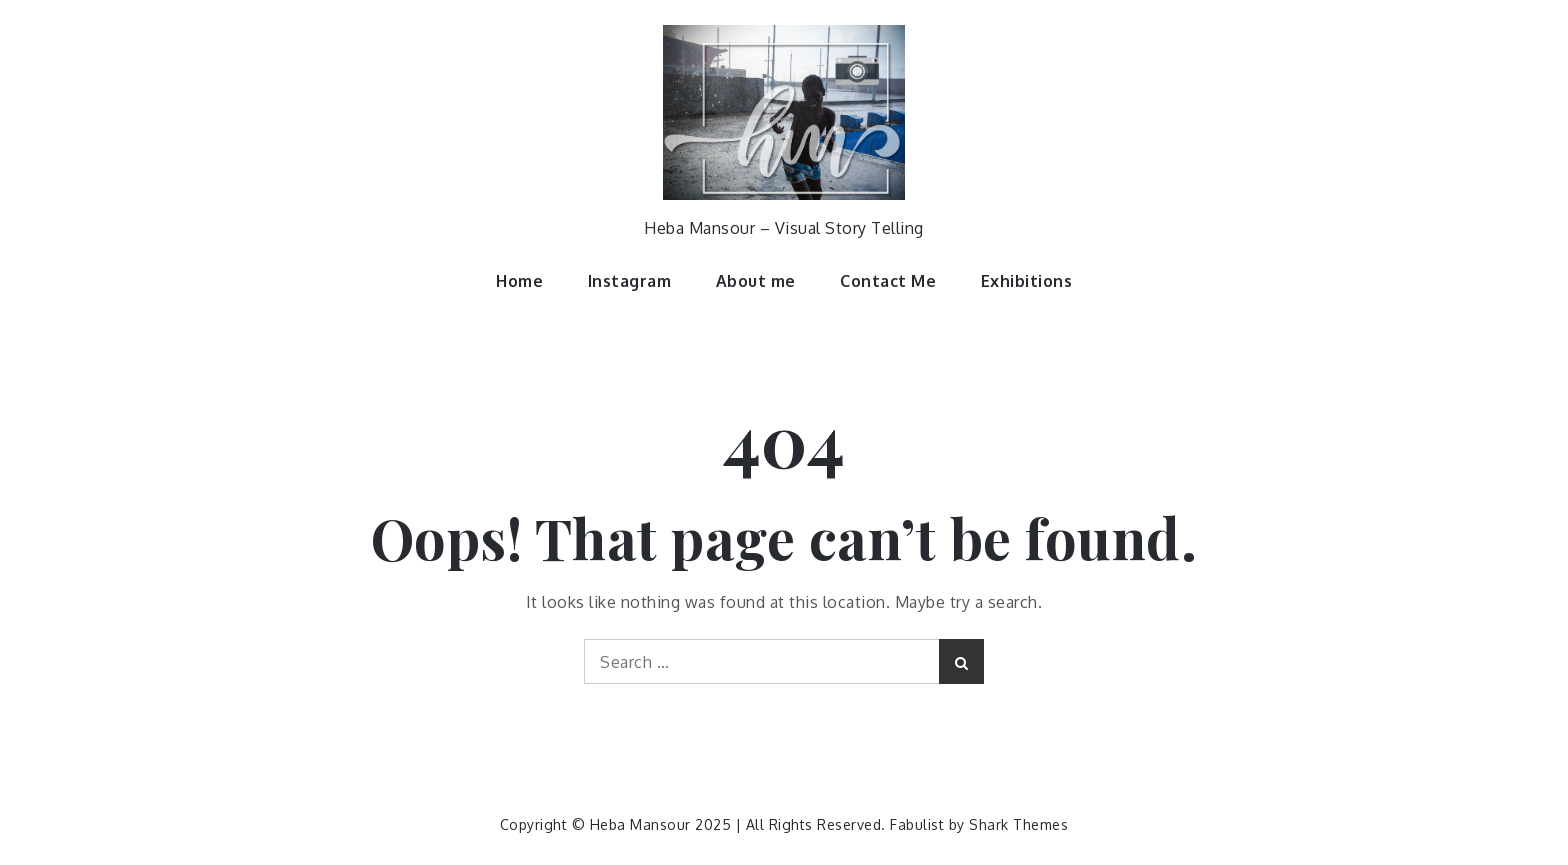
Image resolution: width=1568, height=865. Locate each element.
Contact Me (888, 281)
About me (756, 281)
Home (519, 281)
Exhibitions (1027, 281)
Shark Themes (1018, 824)
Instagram (630, 281)
